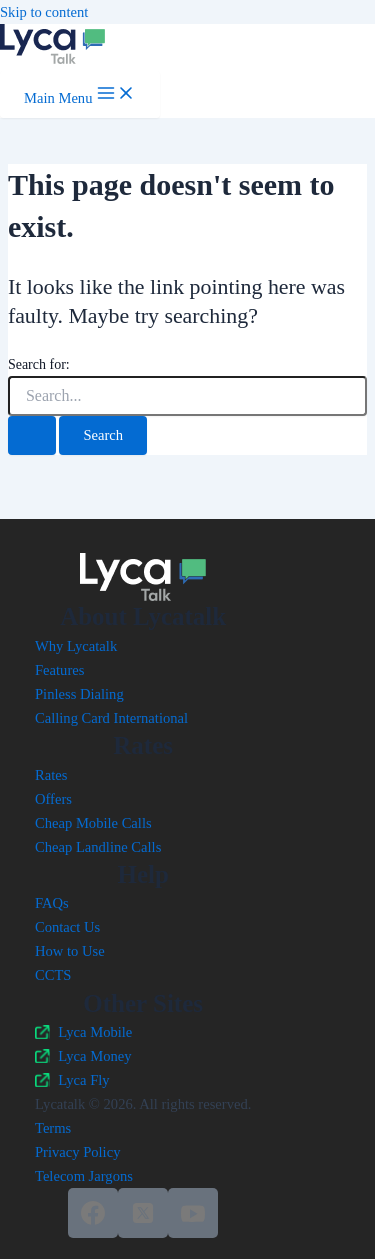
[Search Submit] (32, 435)
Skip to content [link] (44, 12)
